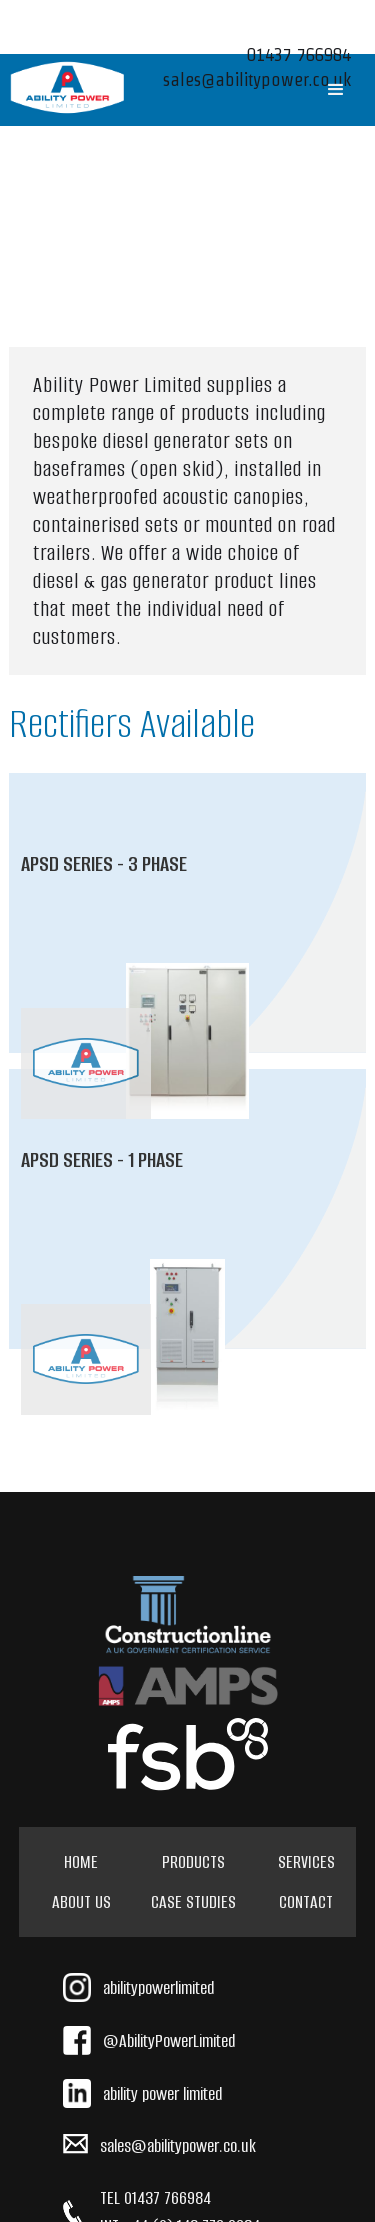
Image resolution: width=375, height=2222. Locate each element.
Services (306, 1862)
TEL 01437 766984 (155, 2198)
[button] (336, 90)
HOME (81, 1862)
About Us (81, 1902)
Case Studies (193, 1902)
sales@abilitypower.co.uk (178, 2146)
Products (193, 1862)
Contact (306, 1902)
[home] (67, 87)
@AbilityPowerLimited (169, 2041)
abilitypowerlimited (158, 1988)
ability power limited (162, 2094)
